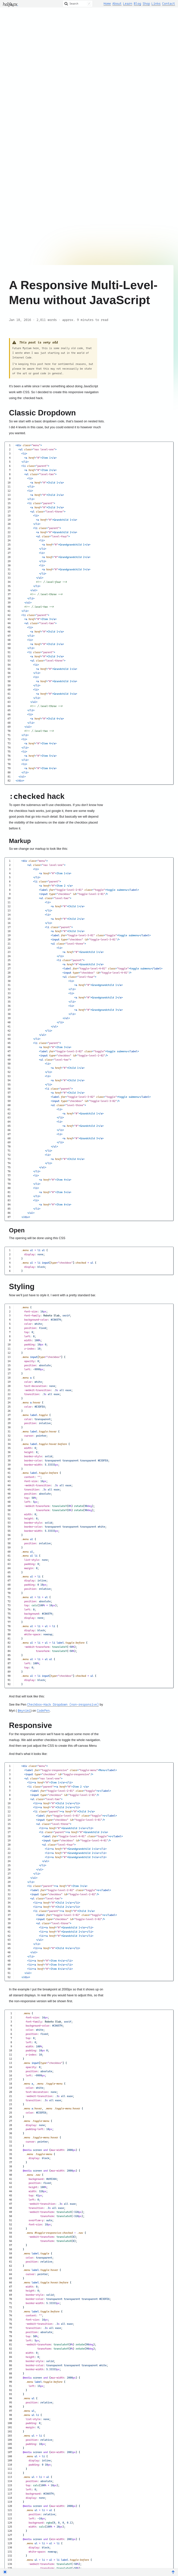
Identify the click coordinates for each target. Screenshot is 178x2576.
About (117, 3)
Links (156, 3)
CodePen (43, 1710)
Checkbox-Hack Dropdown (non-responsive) (63, 1704)
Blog (137, 3)
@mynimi (24, 1710)
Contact (168, 3)
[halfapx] (10, 4)
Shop (146, 3)
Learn (127, 3)
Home (107, 3)
